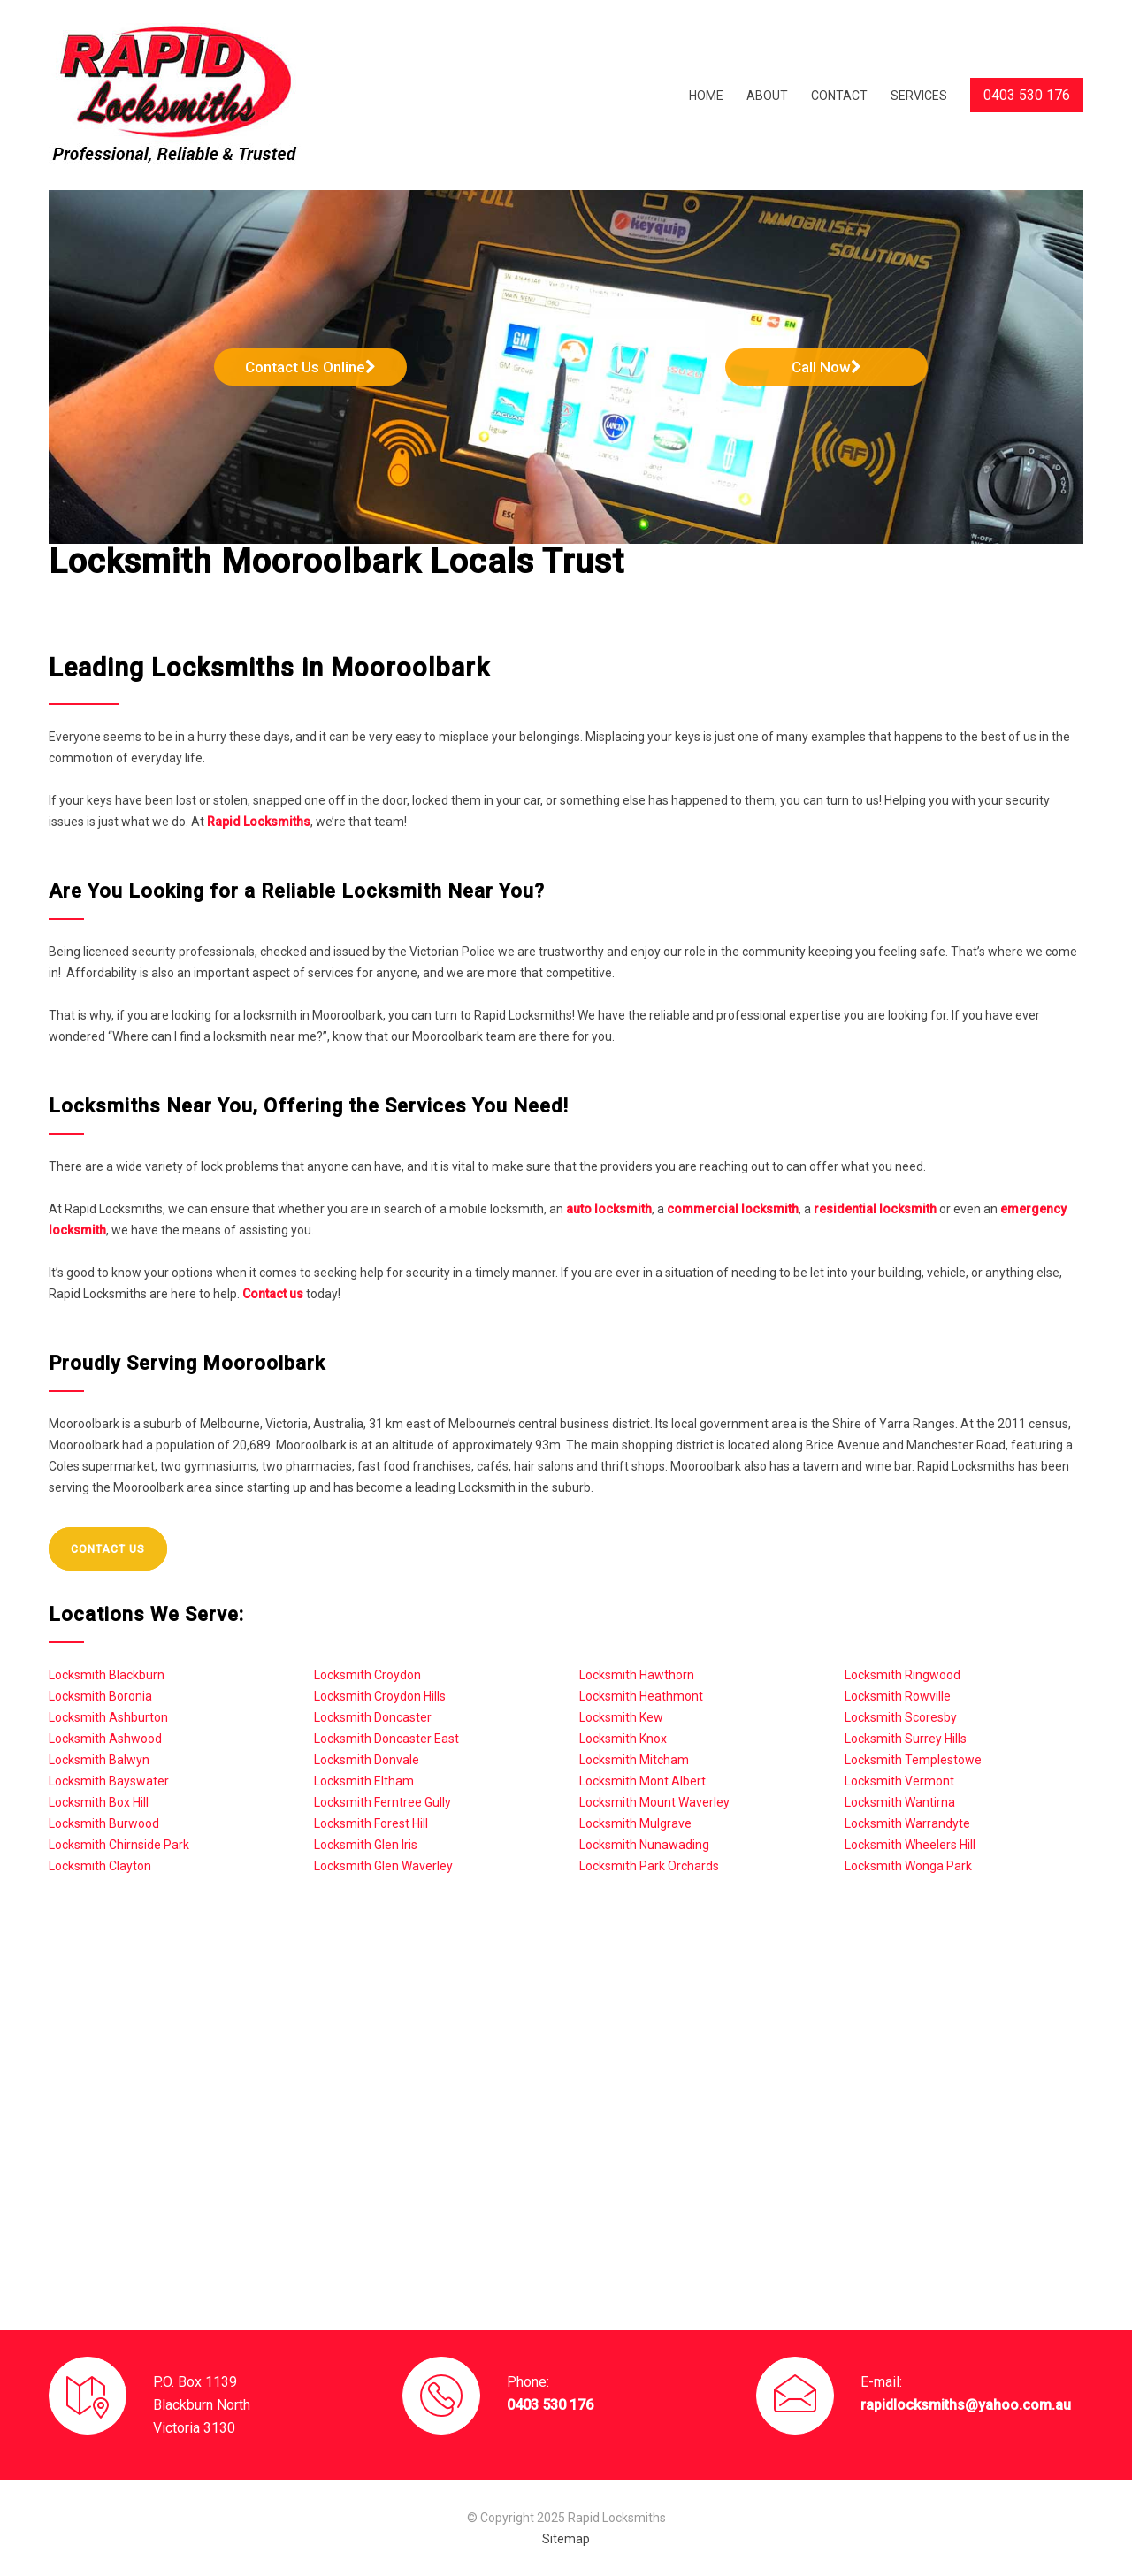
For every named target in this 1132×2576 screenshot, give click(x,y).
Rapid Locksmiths (258, 821)
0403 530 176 (550, 2404)
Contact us (272, 1294)
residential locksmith (875, 1209)
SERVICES (919, 95)
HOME (706, 95)
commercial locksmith (733, 1209)
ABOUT (767, 95)
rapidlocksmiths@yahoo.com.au (965, 2404)
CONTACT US (108, 1549)
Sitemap (566, 2539)
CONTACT (839, 95)
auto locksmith (609, 1209)
